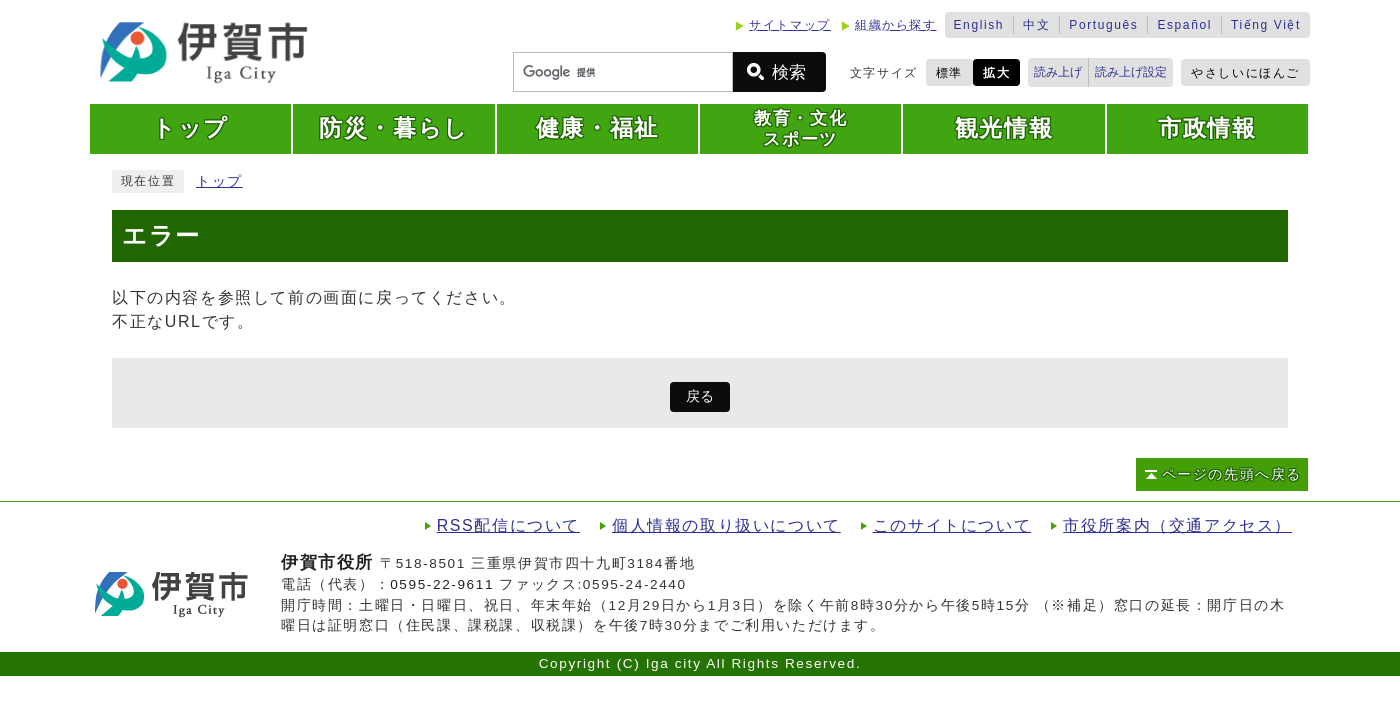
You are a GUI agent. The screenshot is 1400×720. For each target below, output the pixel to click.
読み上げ (1058, 72)
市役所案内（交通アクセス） (1177, 525)
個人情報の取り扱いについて (726, 525)
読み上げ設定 (1131, 72)
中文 (1036, 25)
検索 (789, 72)
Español (1184, 25)
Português (1103, 25)
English (979, 25)
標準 (949, 73)
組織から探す (896, 25)
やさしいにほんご (1245, 73)
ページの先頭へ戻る (1232, 474)
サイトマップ (790, 25)
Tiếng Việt (1266, 25)
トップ (219, 181)
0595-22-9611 (442, 584)
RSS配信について (508, 525)
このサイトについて (952, 525)
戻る (700, 396)
